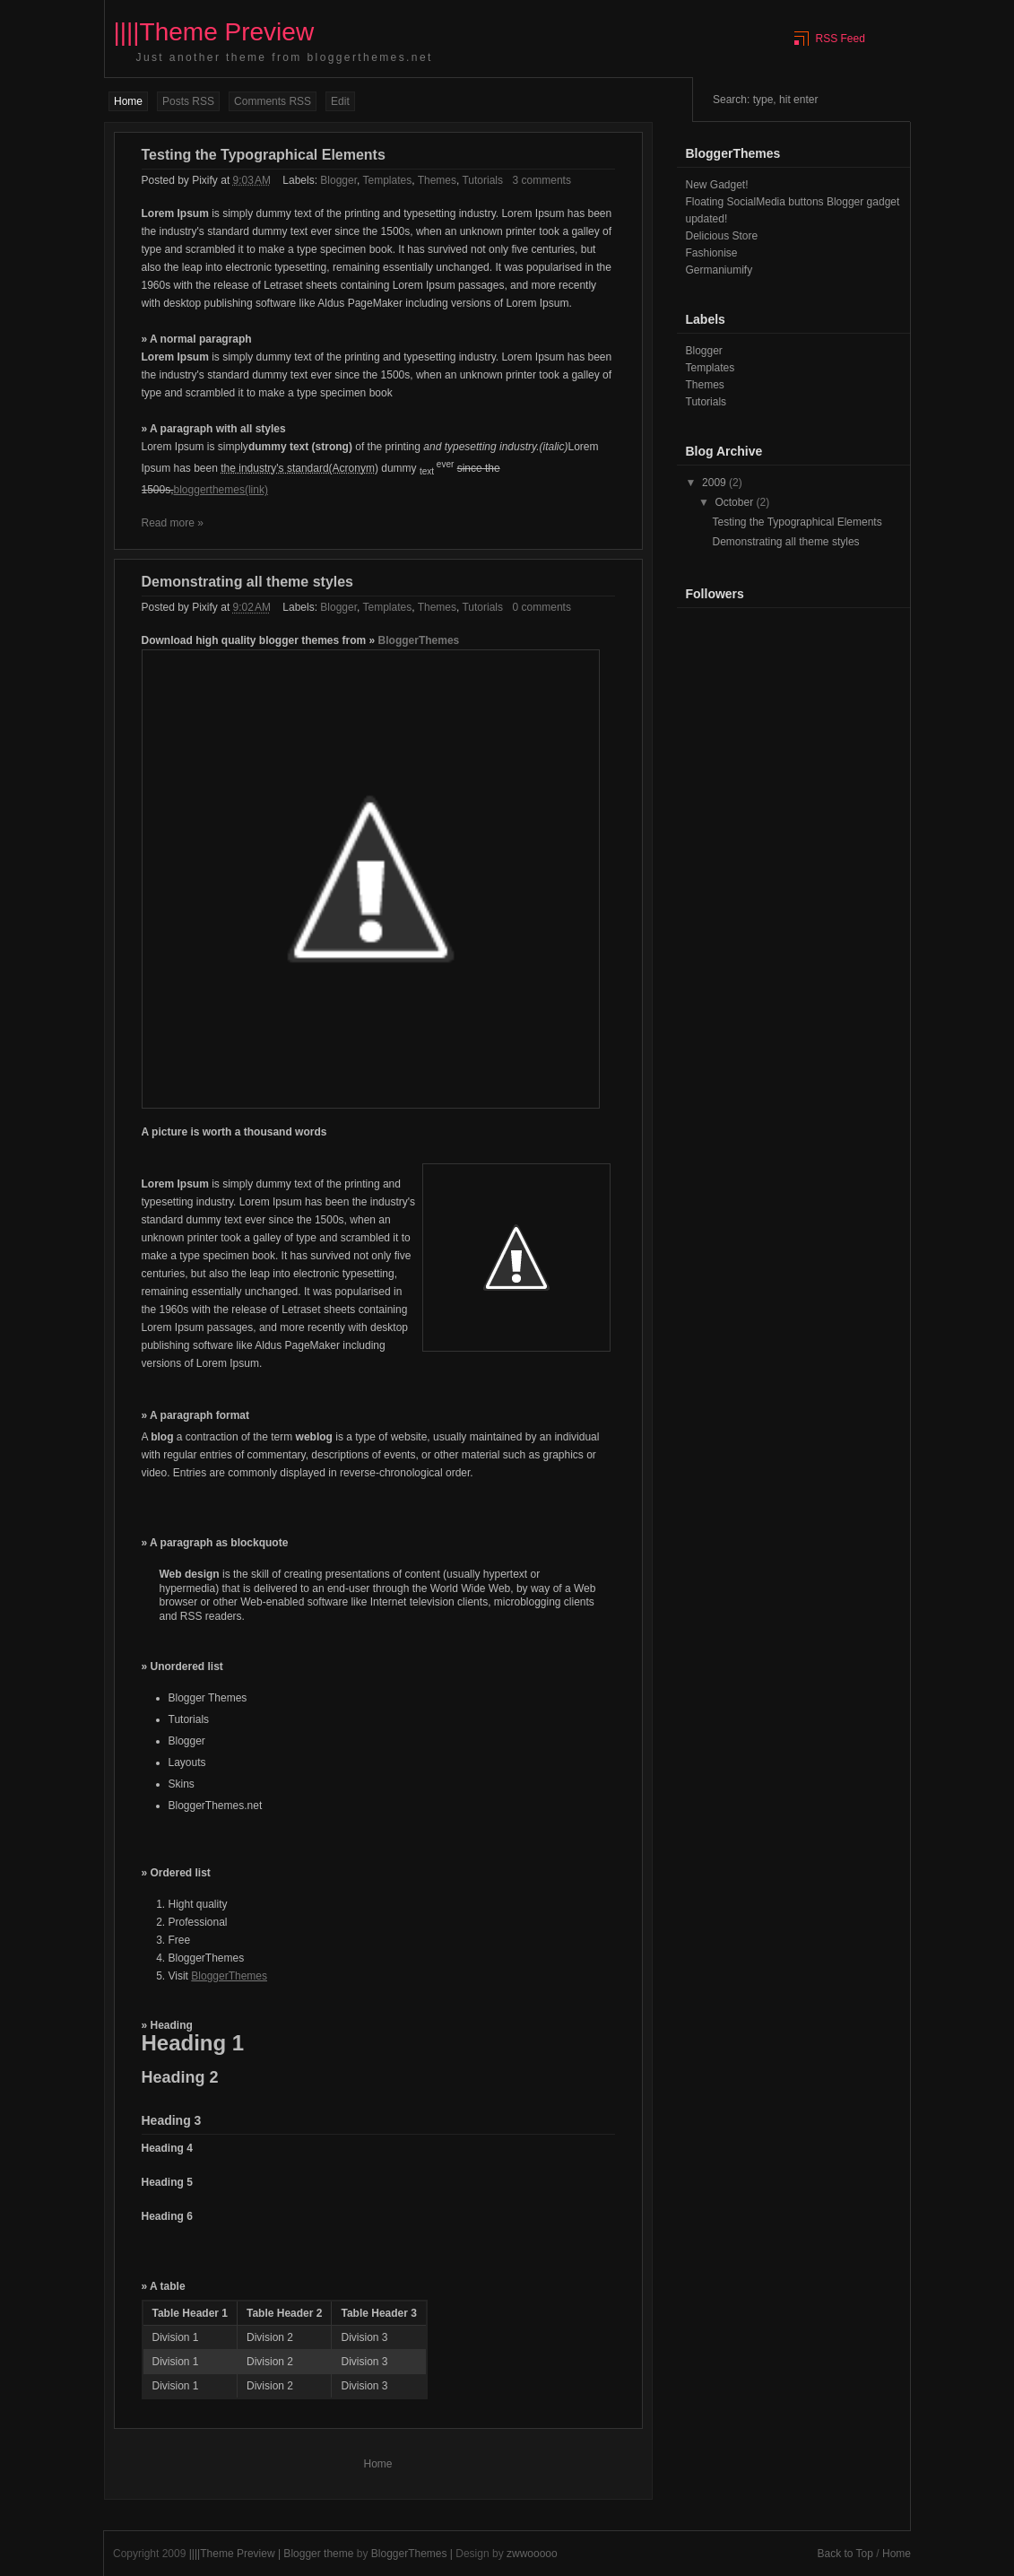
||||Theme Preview (232, 2553)
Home (128, 101)
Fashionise (712, 253)
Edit (340, 101)
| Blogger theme (317, 2553)
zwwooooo (532, 2553)
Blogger (338, 180)
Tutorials (482, 180)
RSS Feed (840, 38)
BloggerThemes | (413, 2553)
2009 (715, 482)
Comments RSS (272, 101)
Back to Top (844, 2553)
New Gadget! (717, 184)
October (735, 502)
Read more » (173, 523)
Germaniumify (719, 270)
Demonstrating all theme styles (248, 581)
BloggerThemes (419, 640)
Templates (387, 180)
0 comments (542, 607)
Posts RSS (188, 101)
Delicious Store (722, 236)
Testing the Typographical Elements (264, 154)
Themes (437, 180)
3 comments (542, 180)
